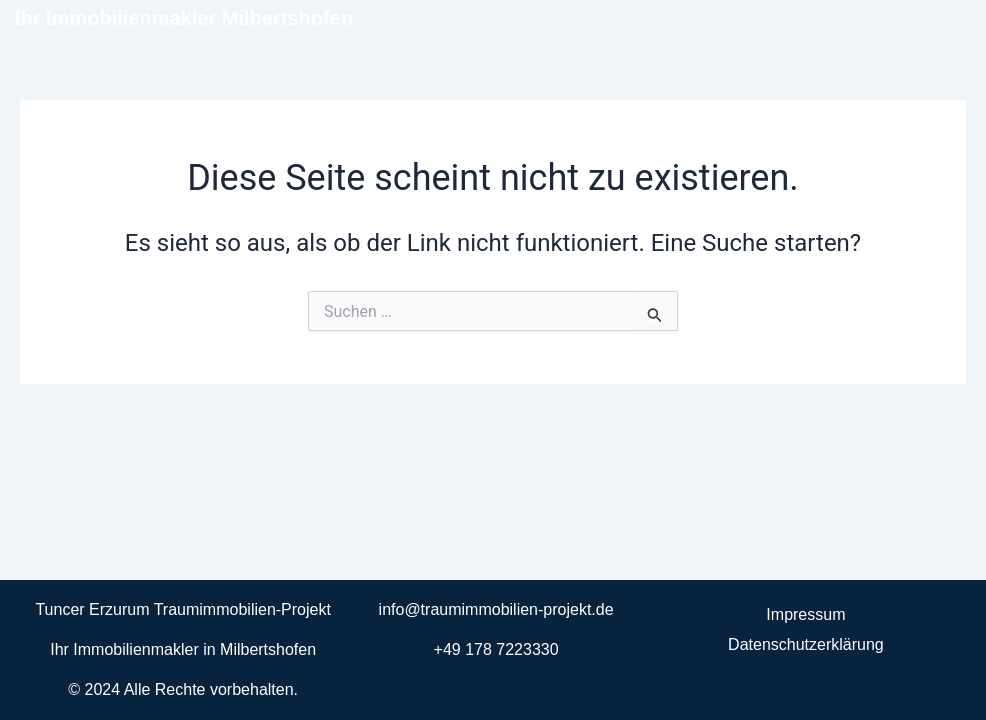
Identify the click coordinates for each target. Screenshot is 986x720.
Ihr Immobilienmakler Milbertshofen (184, 18)
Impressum (805, 614)
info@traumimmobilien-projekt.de (496, 609)
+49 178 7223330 (496, 649)
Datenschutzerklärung (806, 644)
